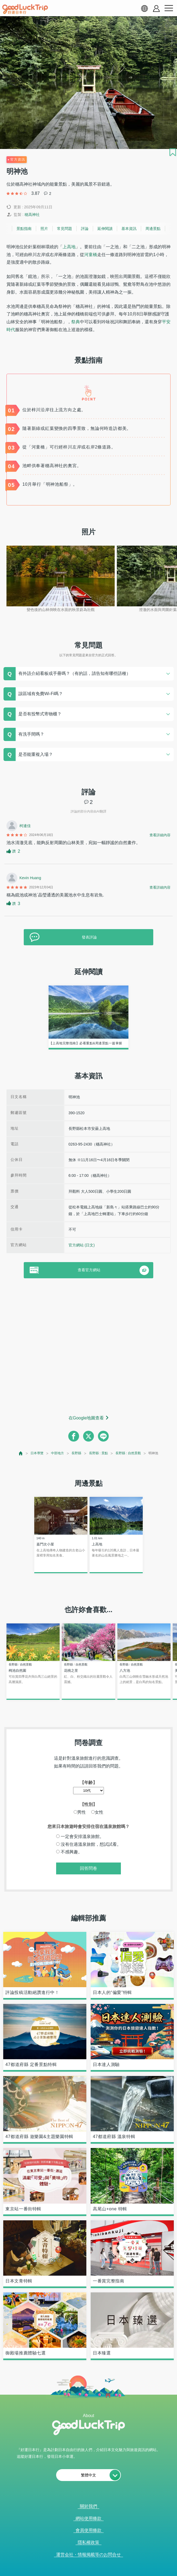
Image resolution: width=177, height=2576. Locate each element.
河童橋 (90, 254)
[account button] (156, 8)
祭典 (75, 322)
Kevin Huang (30, 878)
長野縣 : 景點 (98, 1453)
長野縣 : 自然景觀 (128, 1453)
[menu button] (168, 8)
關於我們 (88, 2506)
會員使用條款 (88, 2530)
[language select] (144, 8)
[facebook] (73, 1436)
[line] (103, 1436)
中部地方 (57, 1453)
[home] (25, 9)
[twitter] (88, 1436)
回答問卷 (88, 1868)
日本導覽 (36, 1453)
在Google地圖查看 (86, 1418)
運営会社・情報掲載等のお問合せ (88, 2554)
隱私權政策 (88, 2542)
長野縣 (76, 1453)
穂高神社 (32, 214)
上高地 (69, 246)
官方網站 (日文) (82, 1245)
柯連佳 (25, 826)
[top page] (21, 1453)
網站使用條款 (88, 2518)
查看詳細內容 (160, 835)
